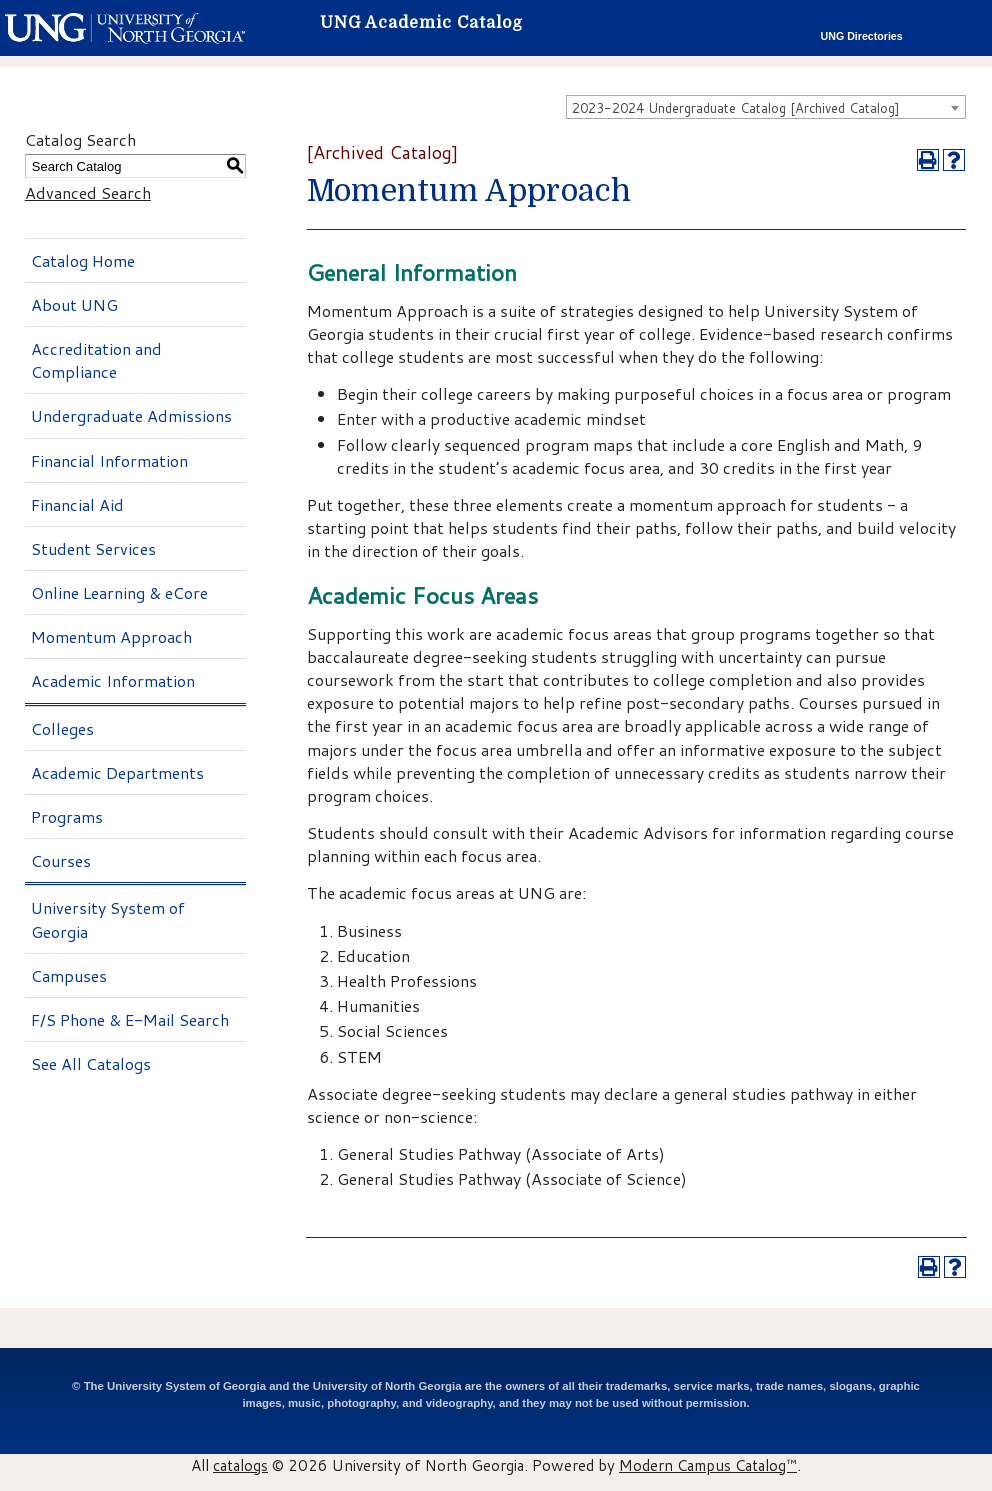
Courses (61, 860)
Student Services (93, 548)
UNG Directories (862, 36)
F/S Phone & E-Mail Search (130, 1019)
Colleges (62, 728)
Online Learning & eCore (119, 592)
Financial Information (109, 460)
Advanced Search (88, 192)
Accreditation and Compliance (96, 360)
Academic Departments (117, 772)
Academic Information (113, 680)
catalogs (240, 1465)
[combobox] (766, 107)
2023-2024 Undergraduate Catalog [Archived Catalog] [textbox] (736, 108)
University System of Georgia (108, 919)
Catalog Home (83, 260)
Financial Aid (77, 504)
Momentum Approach (111, 636)
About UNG (74, 304)
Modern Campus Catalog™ (708, 1465)
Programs (67, 816)
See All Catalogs (91, 1063)
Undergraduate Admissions (131, 415)
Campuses (69, 975)
